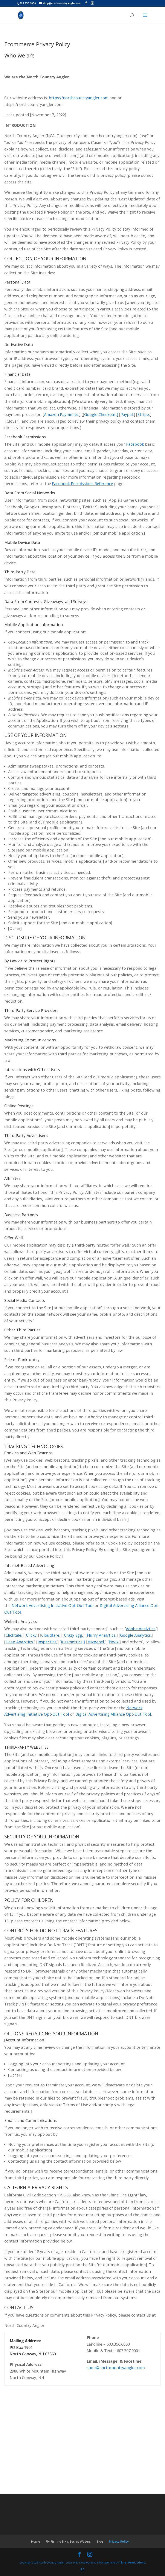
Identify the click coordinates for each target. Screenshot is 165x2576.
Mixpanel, (96, 1641)
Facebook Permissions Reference (82, 483)
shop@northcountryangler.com (116, 2367)
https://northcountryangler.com (78, 97)
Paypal (127, 414)
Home (35, 2541)
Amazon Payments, (61, 414)
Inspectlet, (47, 1641)
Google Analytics (135, 1635)
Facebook (135, 444)
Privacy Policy (119, 2541)
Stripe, (144, 414)
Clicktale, (14, 1635)
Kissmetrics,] (73, 1641)
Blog (99, 2541)
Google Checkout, (101, 414)
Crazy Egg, (73, 1635)
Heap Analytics (19, 1641)
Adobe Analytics (140, 1628)
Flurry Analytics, (101, 1635)
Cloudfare (50, 1635)
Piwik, (114, 1641)
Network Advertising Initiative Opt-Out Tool (52, 1605)
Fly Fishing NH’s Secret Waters (68, 2541)
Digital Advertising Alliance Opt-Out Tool (113, 1714)
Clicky (31, 1635)
